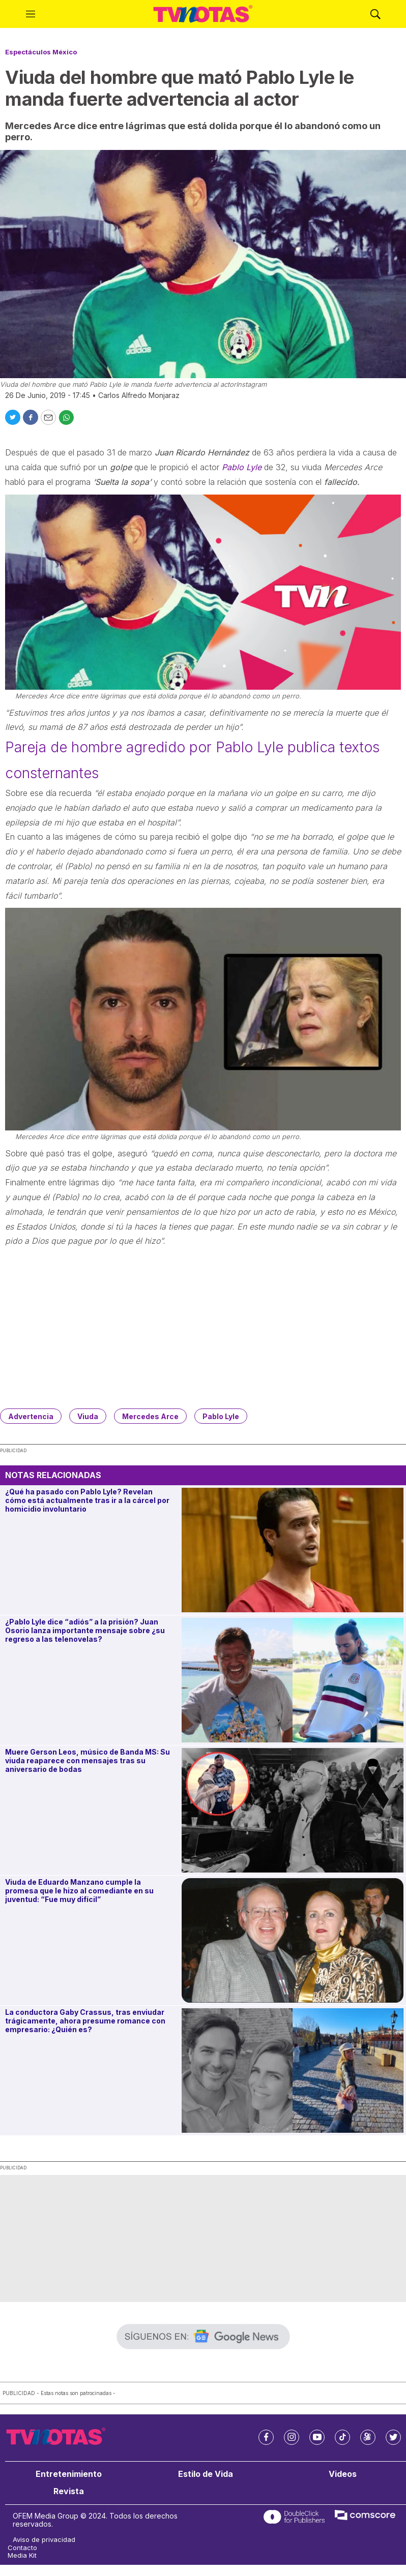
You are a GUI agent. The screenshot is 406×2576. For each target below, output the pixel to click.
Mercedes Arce (150, 1416)
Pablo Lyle (242, 467)
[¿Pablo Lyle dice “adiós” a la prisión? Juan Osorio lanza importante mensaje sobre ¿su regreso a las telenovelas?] (292, 1680)
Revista (68, 2491)
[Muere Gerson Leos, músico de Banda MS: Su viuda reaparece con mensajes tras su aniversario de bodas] (292, 1810)
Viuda (87, 1416)
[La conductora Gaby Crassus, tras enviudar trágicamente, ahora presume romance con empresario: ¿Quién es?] (292, 2070)
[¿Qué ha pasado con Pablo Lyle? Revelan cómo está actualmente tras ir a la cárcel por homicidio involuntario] (292, 1550)
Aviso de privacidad (44, 2539)
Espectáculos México (41, 52)
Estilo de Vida (205, 2474)
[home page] (203, 14)
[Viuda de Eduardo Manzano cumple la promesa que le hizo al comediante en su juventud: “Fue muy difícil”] (292, 1940)
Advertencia (30, 1416)
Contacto (22, 2548)
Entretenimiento (69, 2474)
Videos (343, 2474)
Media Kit (22, 2555)
